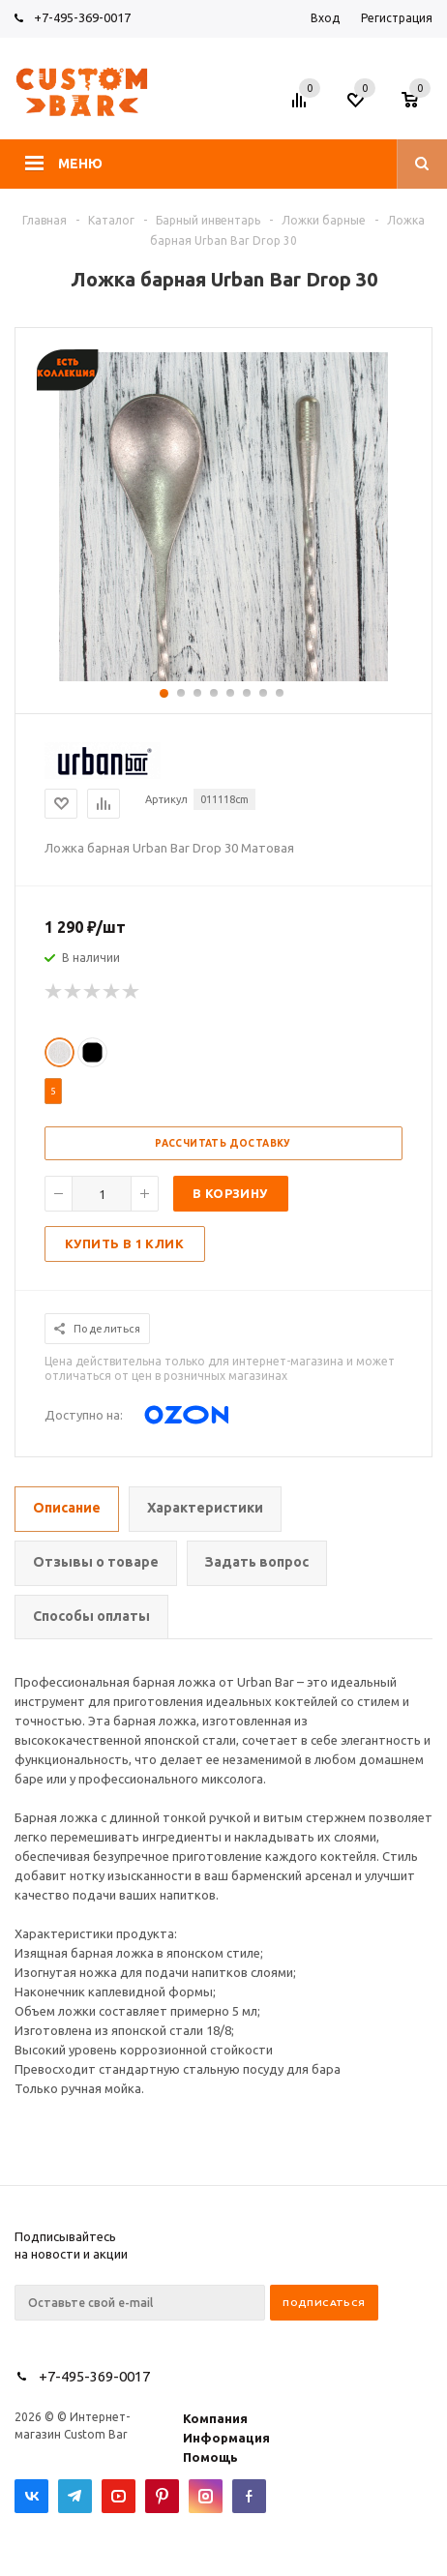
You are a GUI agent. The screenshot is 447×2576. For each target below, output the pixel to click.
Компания (215, 2418)
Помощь (210, 2457)
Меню (80, 163)
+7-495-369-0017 (82, 17)
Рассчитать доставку (223, 1143)
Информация (226, 2437)
